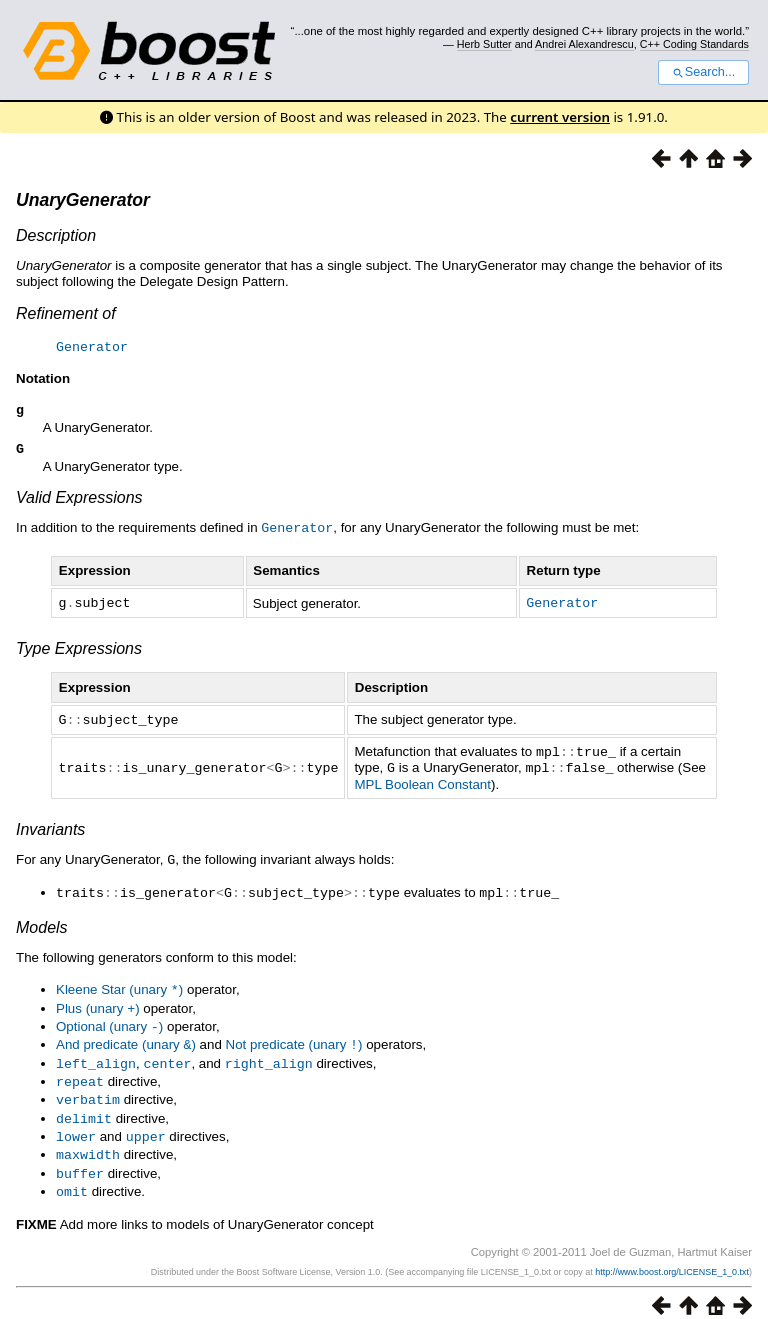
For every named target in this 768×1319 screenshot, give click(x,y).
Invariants (50, 827)
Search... (703, 72)
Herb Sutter (484, 44)
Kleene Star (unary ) (119, 985)
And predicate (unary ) (126, 1037)
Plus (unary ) (98, 1003)
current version (560, 117)
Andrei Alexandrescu (584, 44)
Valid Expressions (79, 500)
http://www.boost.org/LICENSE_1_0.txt (672, 1256)
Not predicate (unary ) (294, 1037)
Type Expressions (79, 649)
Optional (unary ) (109, 1020)
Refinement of (66, 313)
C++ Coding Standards (694, 44)
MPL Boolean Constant (422, 782)
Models (42, 923)
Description (56, 235)
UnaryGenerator (83, 200)
